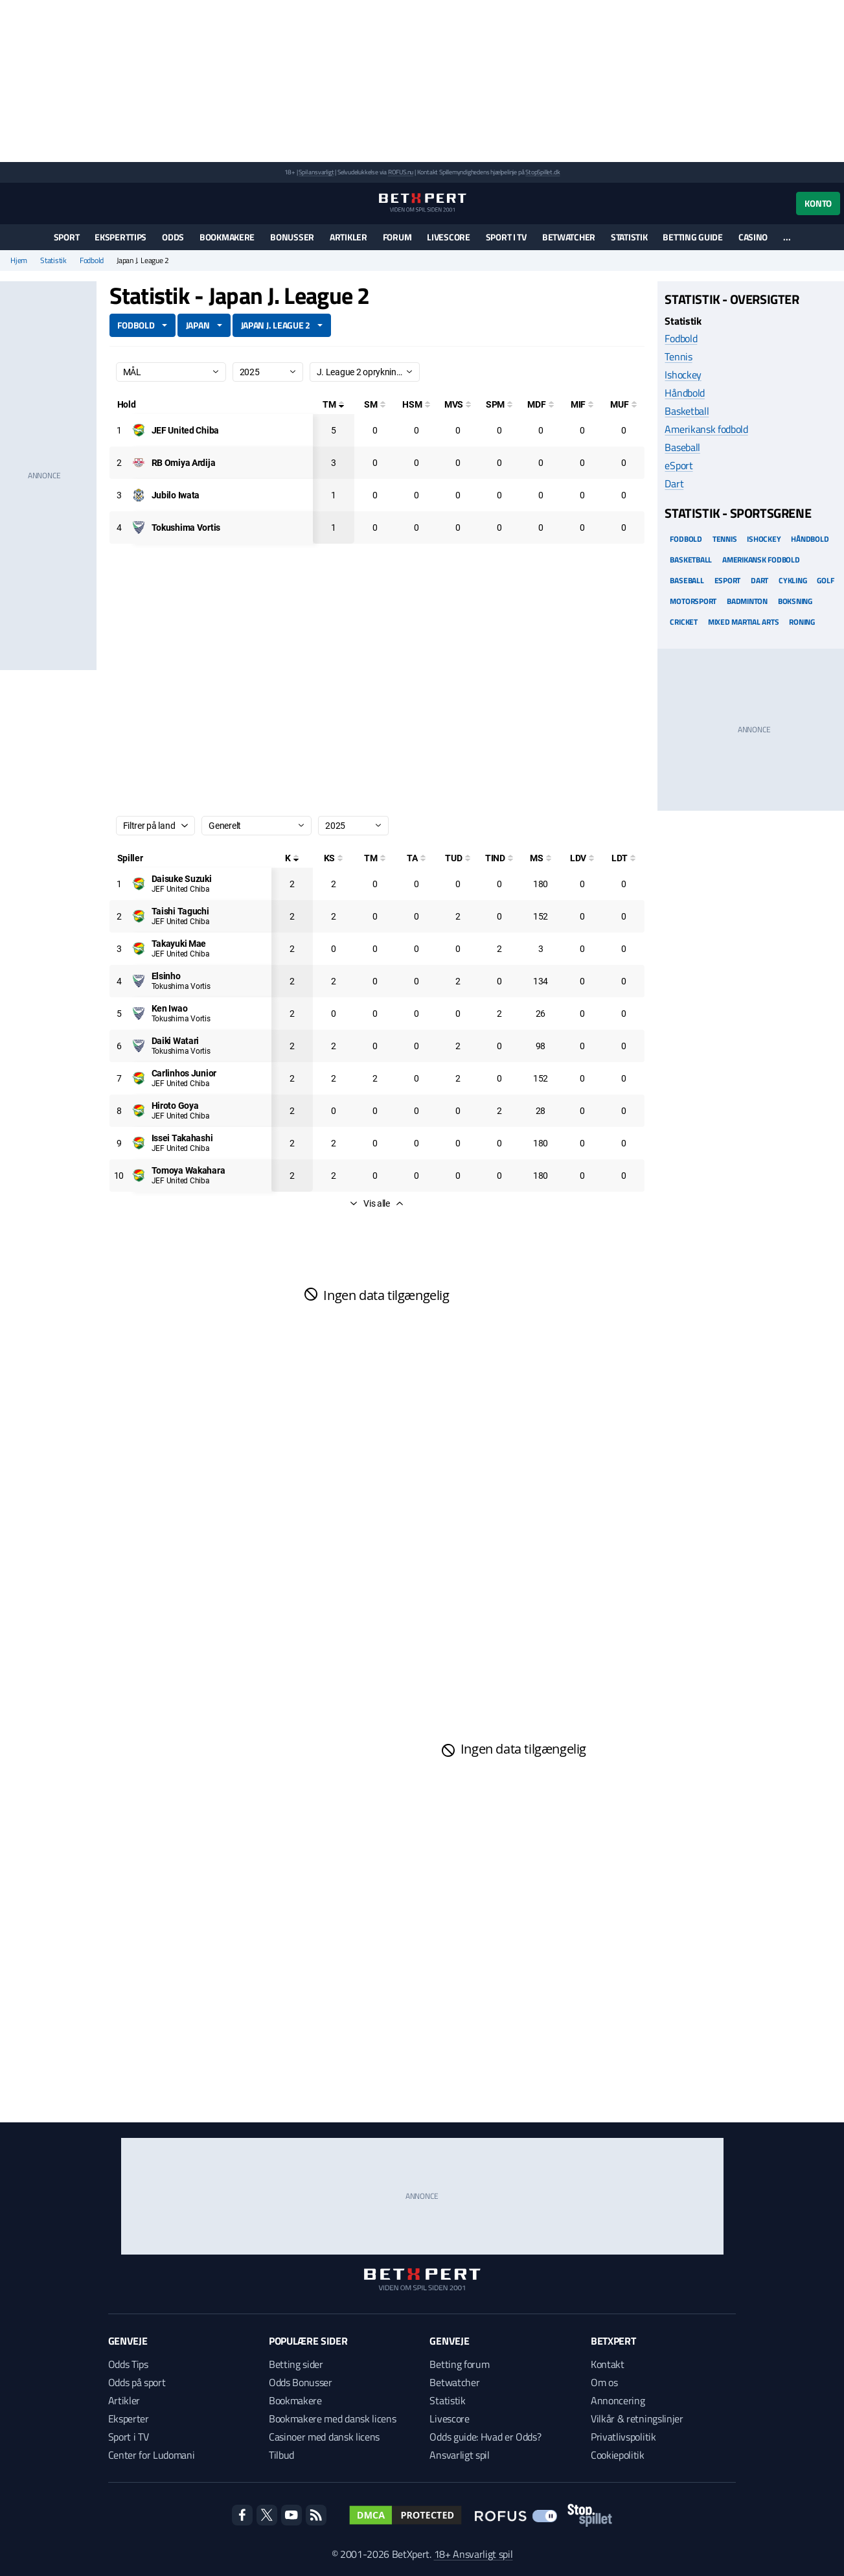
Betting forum (459, 2364)
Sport (67, 237)
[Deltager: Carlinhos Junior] (184, 1073)
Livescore (448, 237)
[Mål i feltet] (582, 404)
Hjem (18, 260)
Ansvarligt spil (459, 2455)
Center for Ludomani (151, 2455)
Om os (604, 2382)
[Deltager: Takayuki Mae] (179, 943)
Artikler (348, 237)
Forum (397, 237)
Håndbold (684, 392)
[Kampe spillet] (292, 858)
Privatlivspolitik (623, 2436)
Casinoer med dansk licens (324, 2436)
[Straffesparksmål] (499, 404)
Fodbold (92, 260)
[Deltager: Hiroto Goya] (175, 1105)
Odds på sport (137, 2382)
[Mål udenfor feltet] (623, 404)
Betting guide (692, 237)
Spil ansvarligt (316, 172)
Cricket (683, 622)
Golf (825, 580)
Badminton (747, 601)
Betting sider (296, 2364)
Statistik (629, 237)
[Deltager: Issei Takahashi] (182, 1138)
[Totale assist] (416, 858)
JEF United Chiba (181, 889)
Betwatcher (568, 237)
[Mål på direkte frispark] (541, 404)
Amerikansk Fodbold (761, 559)
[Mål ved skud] (458, 404)
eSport (678, 465)
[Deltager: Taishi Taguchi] (180, 911)
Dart (674, 483)
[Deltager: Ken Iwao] (170, 1008)
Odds (173, 237)
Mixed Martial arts (743, 622)
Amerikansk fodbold (706, 429)
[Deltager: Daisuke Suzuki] (182, 879)
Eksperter (128, 2418)
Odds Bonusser (300, 2382)
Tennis (678, 356)
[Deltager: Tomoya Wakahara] (188, 1170)
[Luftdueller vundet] (582, 858)
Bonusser (292, 237)
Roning (802, 622)
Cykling (792, 580)
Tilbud (281, 2455)
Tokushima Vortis (181, 986)
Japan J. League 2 (275, 325)
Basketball (687, 411)
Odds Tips (128, 2364)
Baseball (682, 447)
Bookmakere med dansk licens (332, 2418)
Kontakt (607, 2364)
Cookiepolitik (617, 2455)
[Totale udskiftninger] (458, 858)
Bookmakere (227, 237)
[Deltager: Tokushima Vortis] (186, 527)
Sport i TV (506, 237)
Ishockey (683, 374)
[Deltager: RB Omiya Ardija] (184, 463)
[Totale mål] (333, 404)
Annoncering (617, 2400)
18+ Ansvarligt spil (473, 2554)
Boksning (795, 601)
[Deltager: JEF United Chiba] (186, 430)
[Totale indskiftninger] (499, 858)
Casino (753, 237)
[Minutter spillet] (541, 858)
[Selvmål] (375, 404)
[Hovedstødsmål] (416, 404)
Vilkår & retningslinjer (637, 2418)
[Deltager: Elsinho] (166, 976)
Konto (818, 203)
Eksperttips (120, 237)
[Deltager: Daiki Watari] (176, 1041)
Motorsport (693, 601)
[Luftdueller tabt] (623, 858)
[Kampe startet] (333, 858)
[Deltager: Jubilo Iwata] (176, 495)
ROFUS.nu (400, 172)
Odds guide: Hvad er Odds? (485, 2436)
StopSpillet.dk (542, 172)
